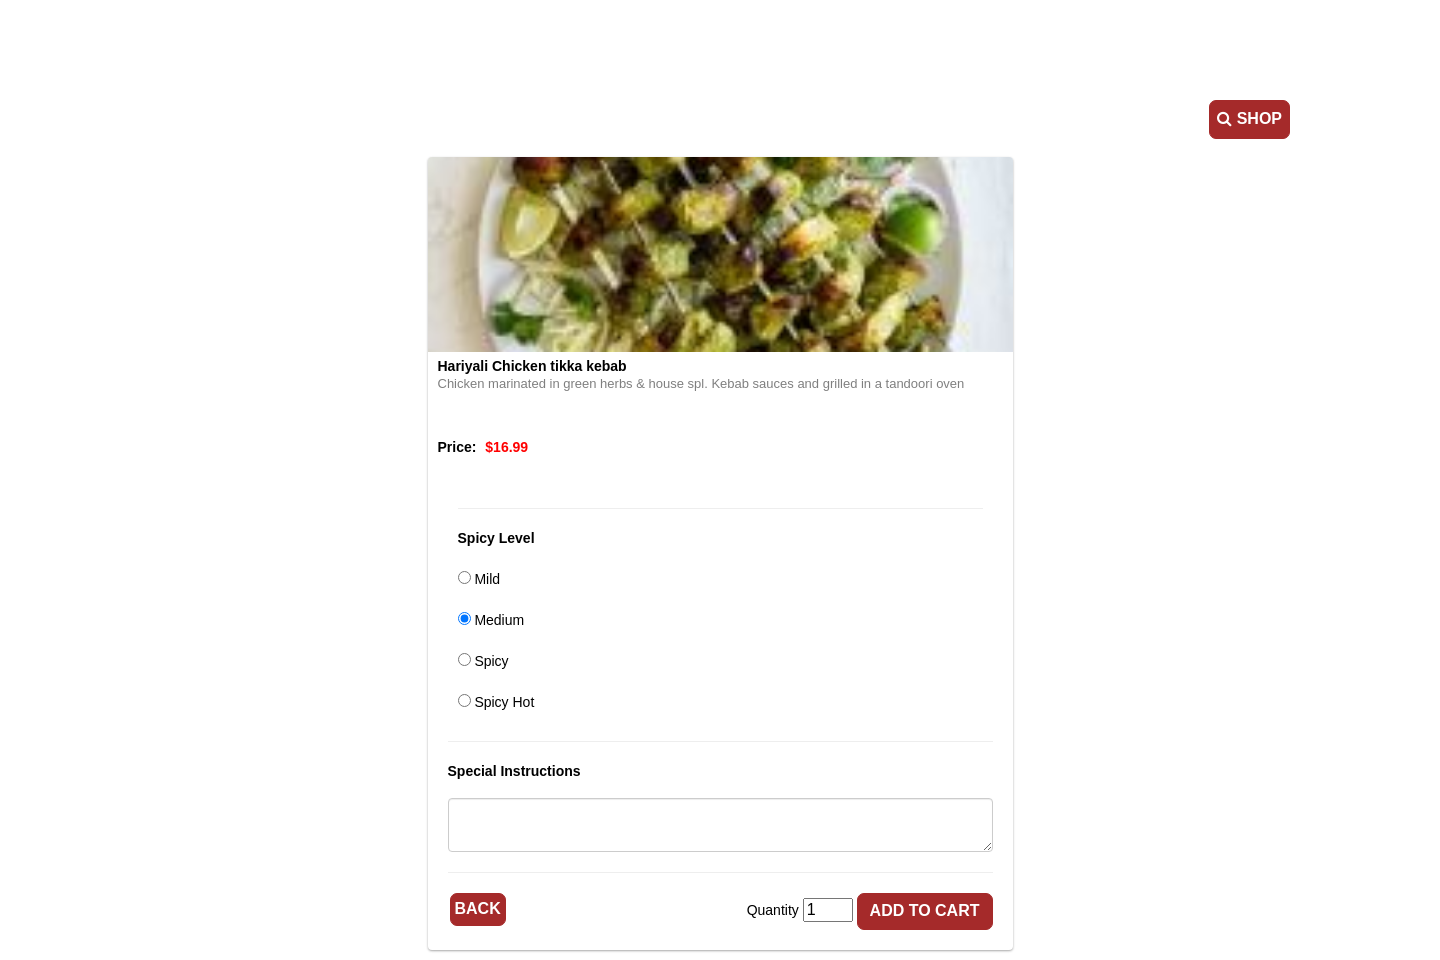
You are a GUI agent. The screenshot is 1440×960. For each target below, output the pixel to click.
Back (478, 908)
